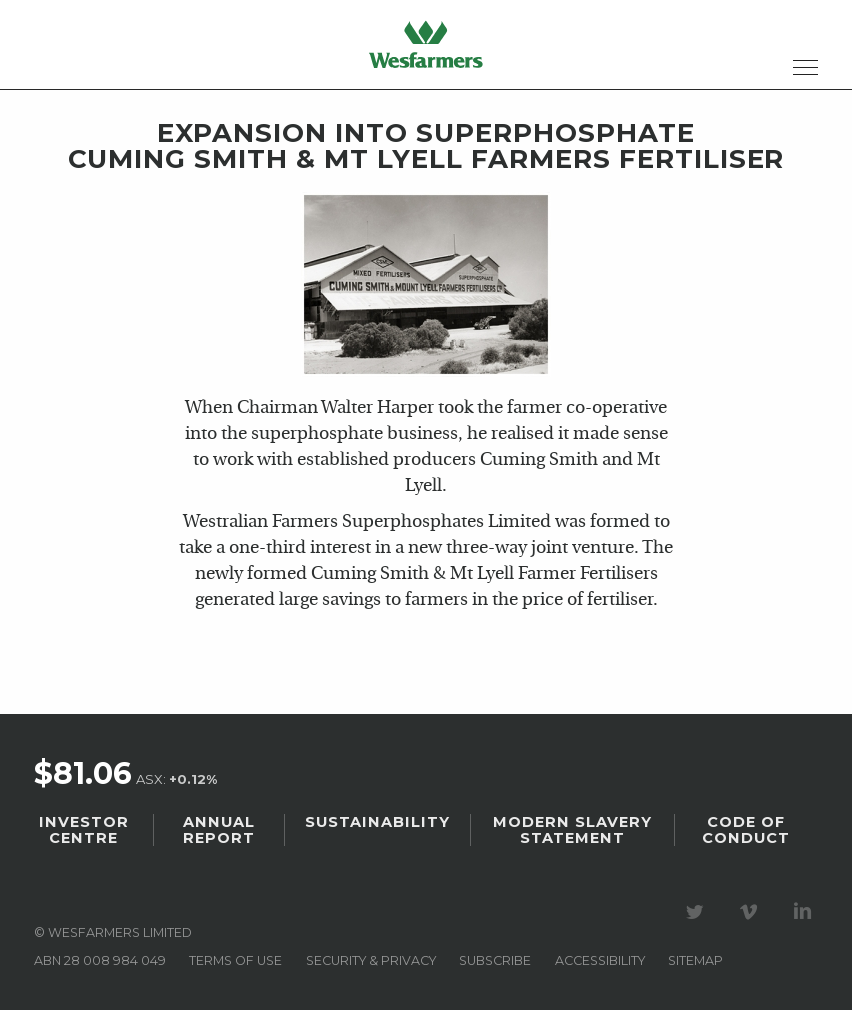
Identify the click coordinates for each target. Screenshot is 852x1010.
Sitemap (695, 960)
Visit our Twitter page (698, 912)
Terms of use (235, 960)
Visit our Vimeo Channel (752, 912)
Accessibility (600, 960)
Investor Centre (84, 830)
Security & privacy (371, 960)
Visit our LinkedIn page (806, 912)
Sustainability (377, 822)
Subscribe (495, 960)
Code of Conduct (746, 830)
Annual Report (219, 830)
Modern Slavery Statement (572, 830)
